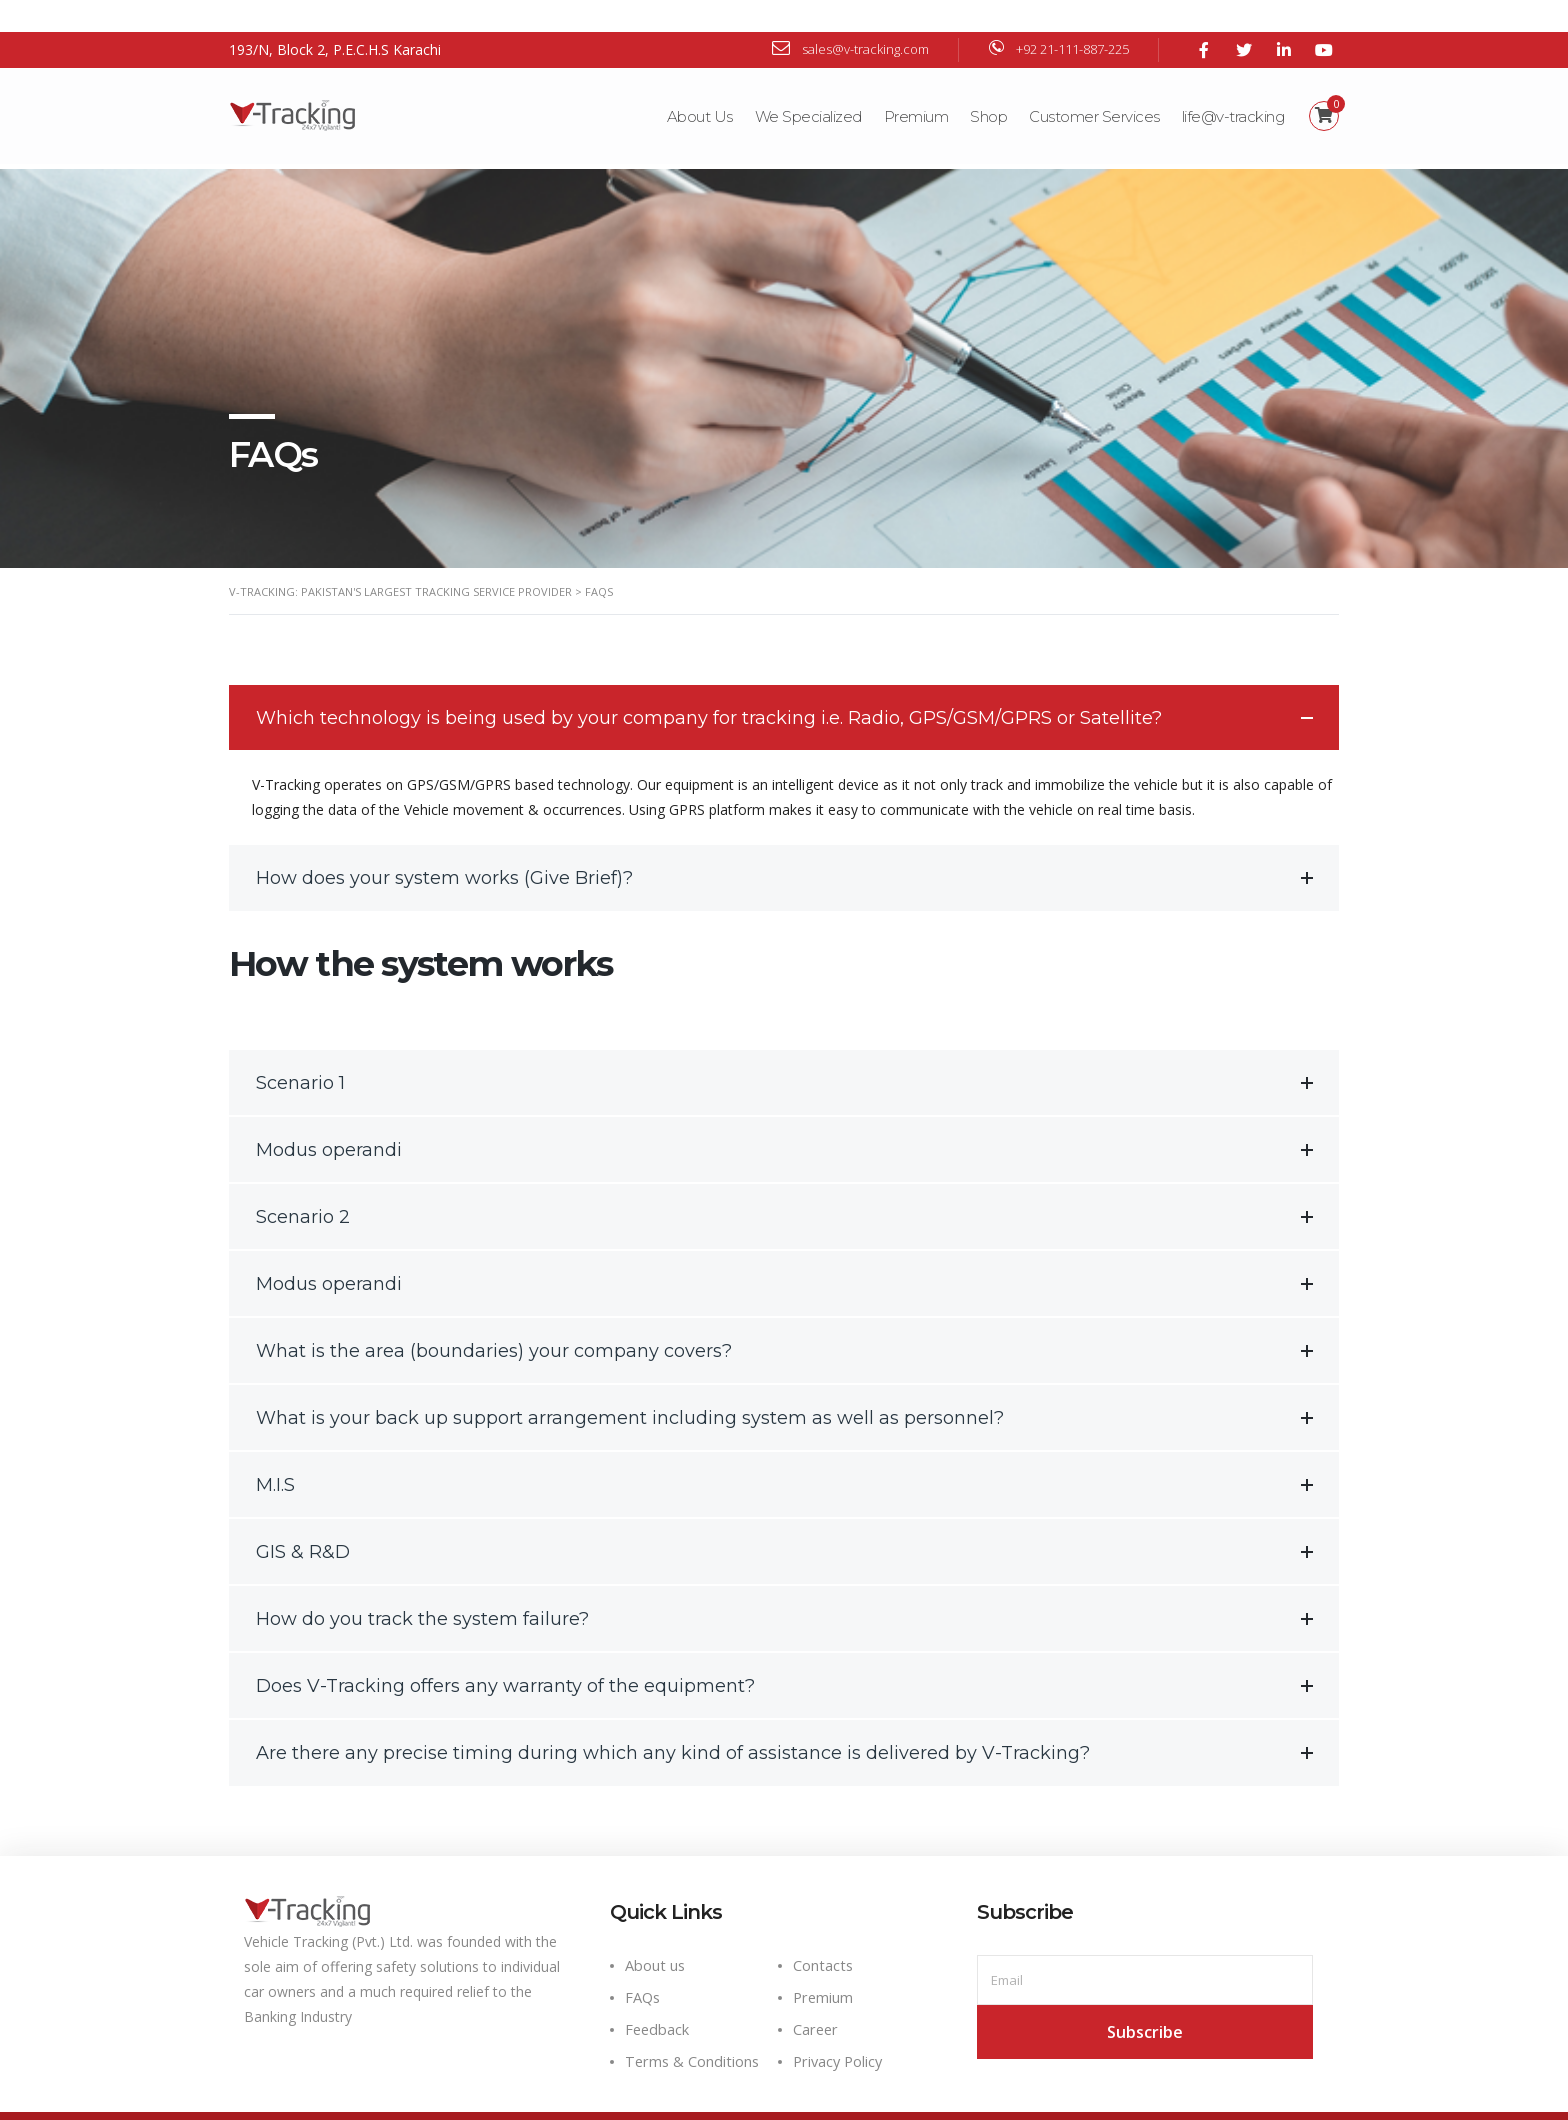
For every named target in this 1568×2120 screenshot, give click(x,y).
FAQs (642, 1960)
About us (655, 1928)
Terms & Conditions (692, 2024)
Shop (987, 84)
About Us (699, 84)
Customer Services (1093, 84)
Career (815, 1992)
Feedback (657, 1992)
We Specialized (807, 84)
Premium (915, 84)
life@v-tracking (1232, 84)
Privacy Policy (837, 2024)
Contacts (823, 1928)
